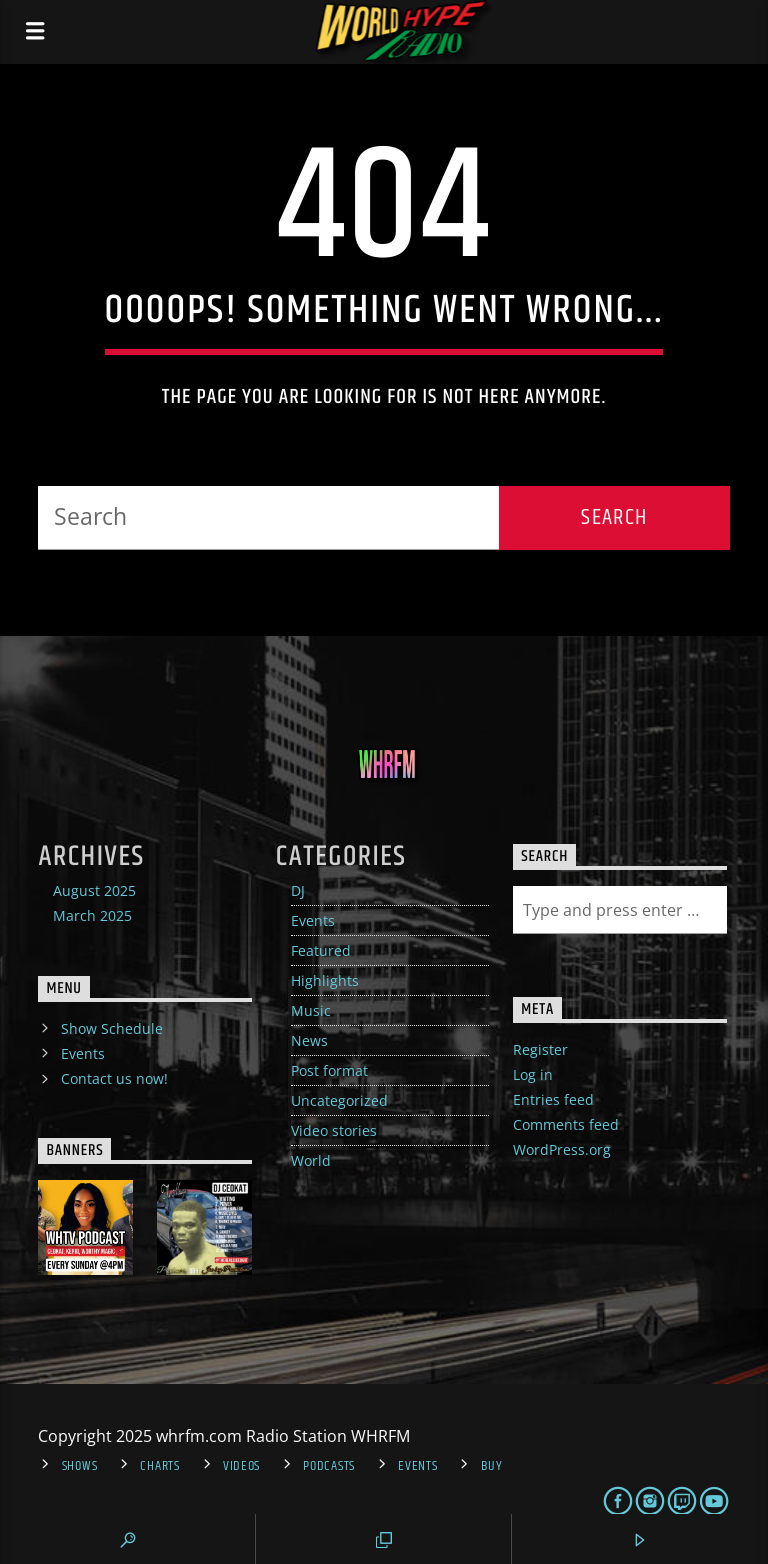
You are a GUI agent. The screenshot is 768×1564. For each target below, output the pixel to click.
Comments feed (566, 1124)
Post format (329, 1070)
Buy (492, 1466)
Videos (241, 1466)
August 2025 (94, 890)
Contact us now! (114, 1078)
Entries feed (553, 1099)
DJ (298, 890)
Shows (80, 1466)
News (309, 1040)
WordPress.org (562, 1149)
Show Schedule (112, 1028)
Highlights (325, 980)
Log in (533, 1074)
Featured (321, 950)
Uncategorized (339, 1100)
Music (311, 1010)
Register (540, 1049)
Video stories (334, 1130)
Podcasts (329, 1466)
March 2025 (92, 915)
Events (313, 920)
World (311, 1160)
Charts (159, 1466)
